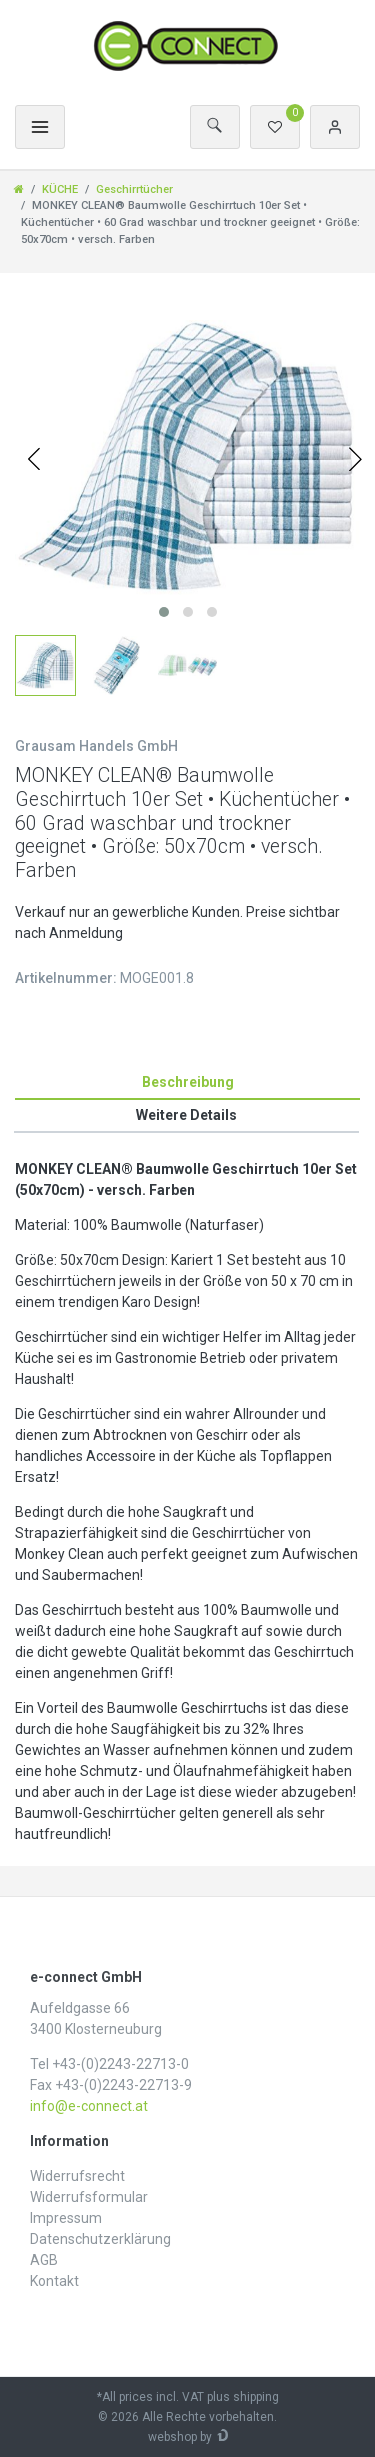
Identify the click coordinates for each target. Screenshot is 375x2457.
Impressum (66, 2218)
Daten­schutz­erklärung (100, 2239)
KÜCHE (60, 189)
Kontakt (54, 2281)
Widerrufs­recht (77, 2176)
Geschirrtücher (134, 189)
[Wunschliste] (275, 127)
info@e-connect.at (89, 2106)
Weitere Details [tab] (186, 1115)
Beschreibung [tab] (188, 1082)
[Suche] (215, 127)
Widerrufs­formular (89, 2197)
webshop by (180, 2437)
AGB (44, 2260)
